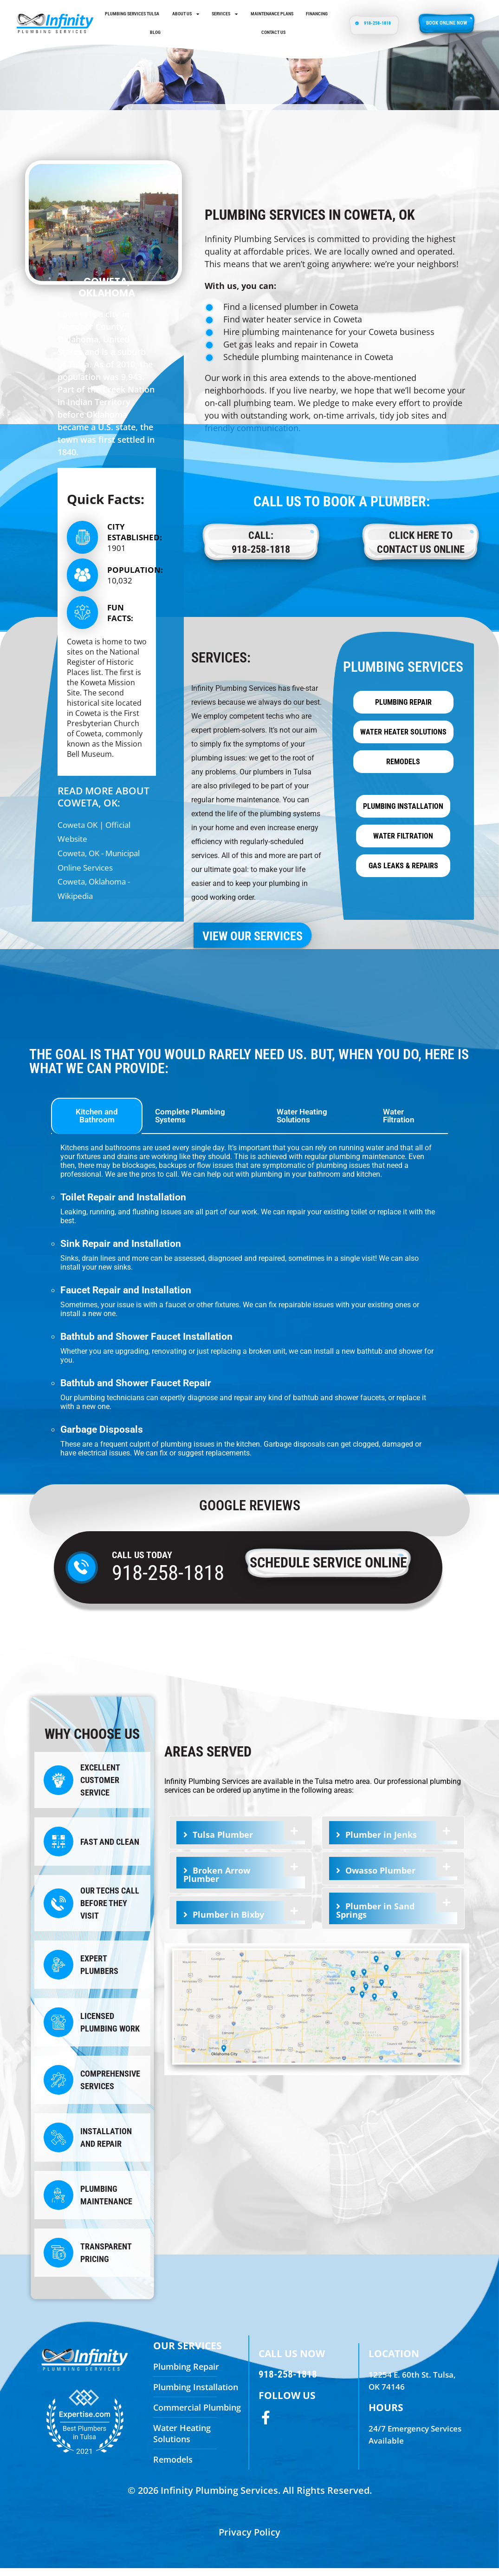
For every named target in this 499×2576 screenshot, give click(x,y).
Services (225, 14)
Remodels (403, 770)
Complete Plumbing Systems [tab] (190, 1124)
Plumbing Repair (403, 710)
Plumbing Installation (403, 814)
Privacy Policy (249, 2540)
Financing (317, 13)
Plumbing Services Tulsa (132, 13)
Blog (155, 32)
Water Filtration (403, 844)
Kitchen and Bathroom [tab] (97, 1124)
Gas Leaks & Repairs (403, 874)
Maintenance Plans (272, 13)
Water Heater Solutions (403, 740)
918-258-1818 (168, 1581)
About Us (185, 14)
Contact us (273, 32)
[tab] (240, 1841)
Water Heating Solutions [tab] (302, 1124)
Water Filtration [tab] (399, 1124)
